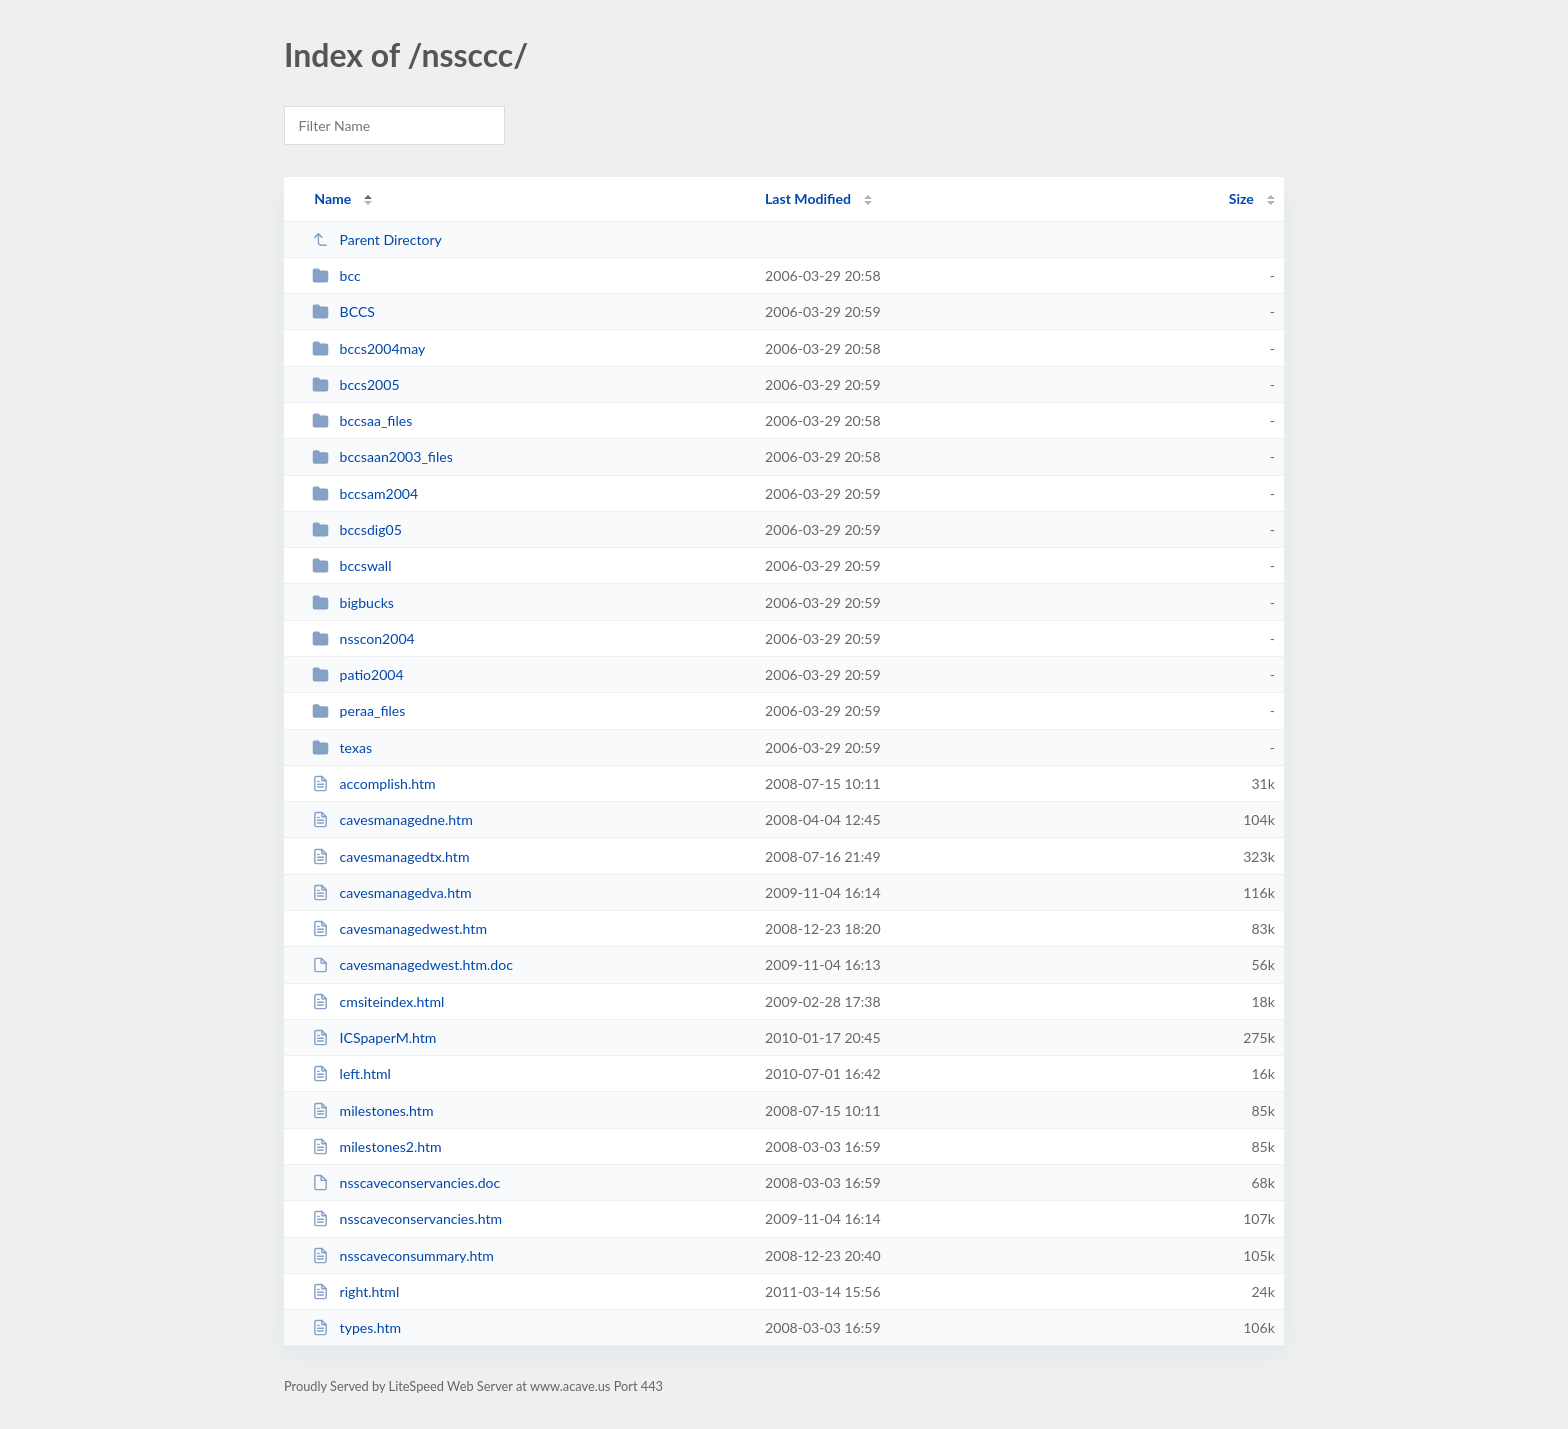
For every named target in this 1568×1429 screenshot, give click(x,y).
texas (342, 747)
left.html (351, 1073)
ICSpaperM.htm (374, 1037)
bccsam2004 (365, 493)
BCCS (343, 311)
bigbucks (353, 602)
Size (1241, 198)
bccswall (351, 565)
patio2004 (358, 674)
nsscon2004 (363, 638)
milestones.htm (372, 1110)
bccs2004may (368, 348)
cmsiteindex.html (378, 1001)
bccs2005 (355, 384)
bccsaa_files (362, 420)
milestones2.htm (377, 1146)
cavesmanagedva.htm (391, 892)
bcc (336, 275)
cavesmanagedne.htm (392, 819)
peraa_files (358, 710)
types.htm (356, 1327)
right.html (355, 1291)
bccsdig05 (357, 529)
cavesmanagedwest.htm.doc (412, 964)
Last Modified (808, 198)
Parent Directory (377, 239)
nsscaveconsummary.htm (403, 1255)
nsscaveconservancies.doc (406, 1182)
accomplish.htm (373, 783)
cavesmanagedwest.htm (399, 928)
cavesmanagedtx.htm (390, 856)
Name (332, 198)
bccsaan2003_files (382, 456)
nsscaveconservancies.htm (407, 1218)
